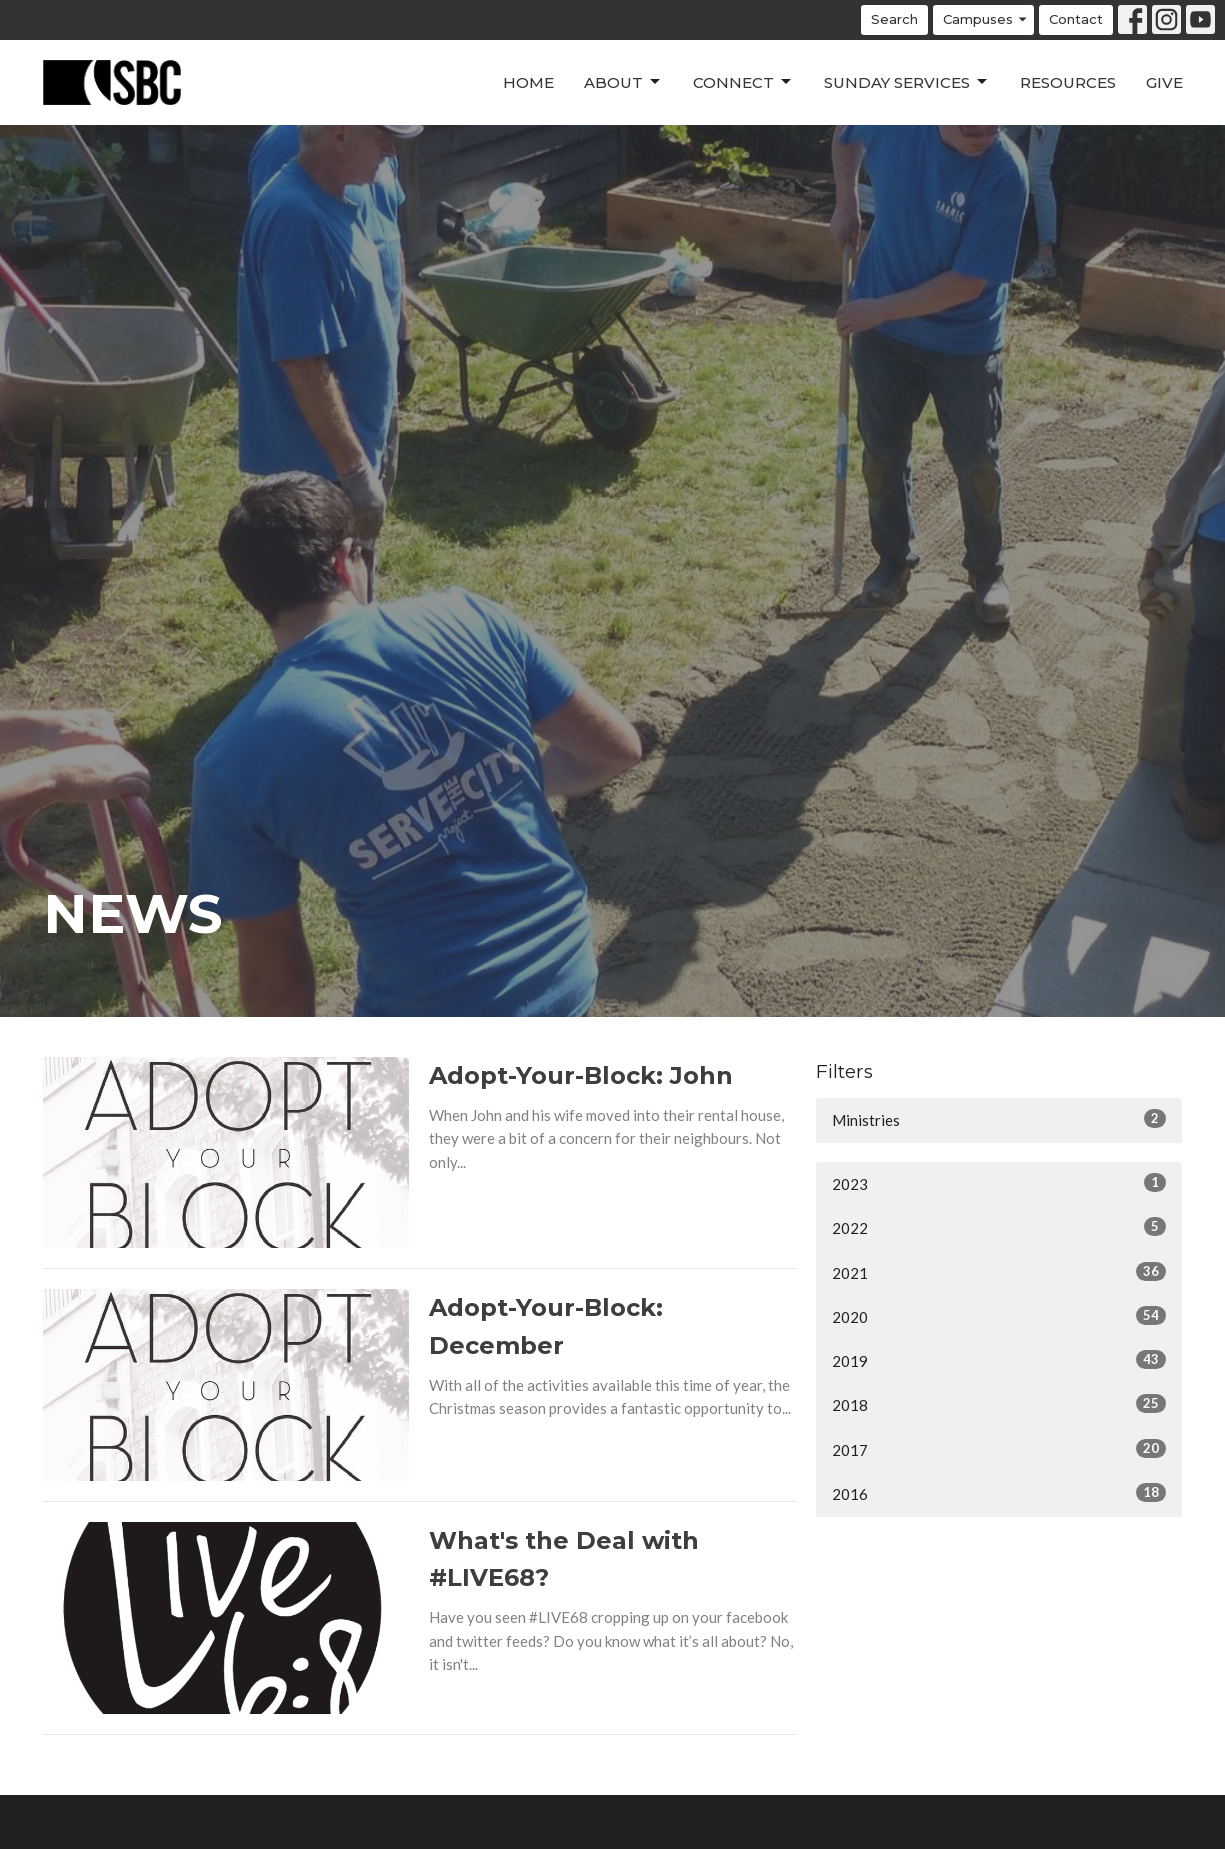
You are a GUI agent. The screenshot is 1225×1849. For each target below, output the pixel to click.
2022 (999, 1227)
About (623, 82)
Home (528, 82)
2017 (999, 1449)
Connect (743, 82)
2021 (999, 1272)
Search (894, 19)
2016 (999, 1493)
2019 (999, 1360)
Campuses (986, 19)
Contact (1076, 19)
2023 (999, 1183)
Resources (1068, 82)
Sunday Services (907, 82)
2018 (999, 1404)
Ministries (999, 1119)
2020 (999, 1316)
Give (1164, 82)
